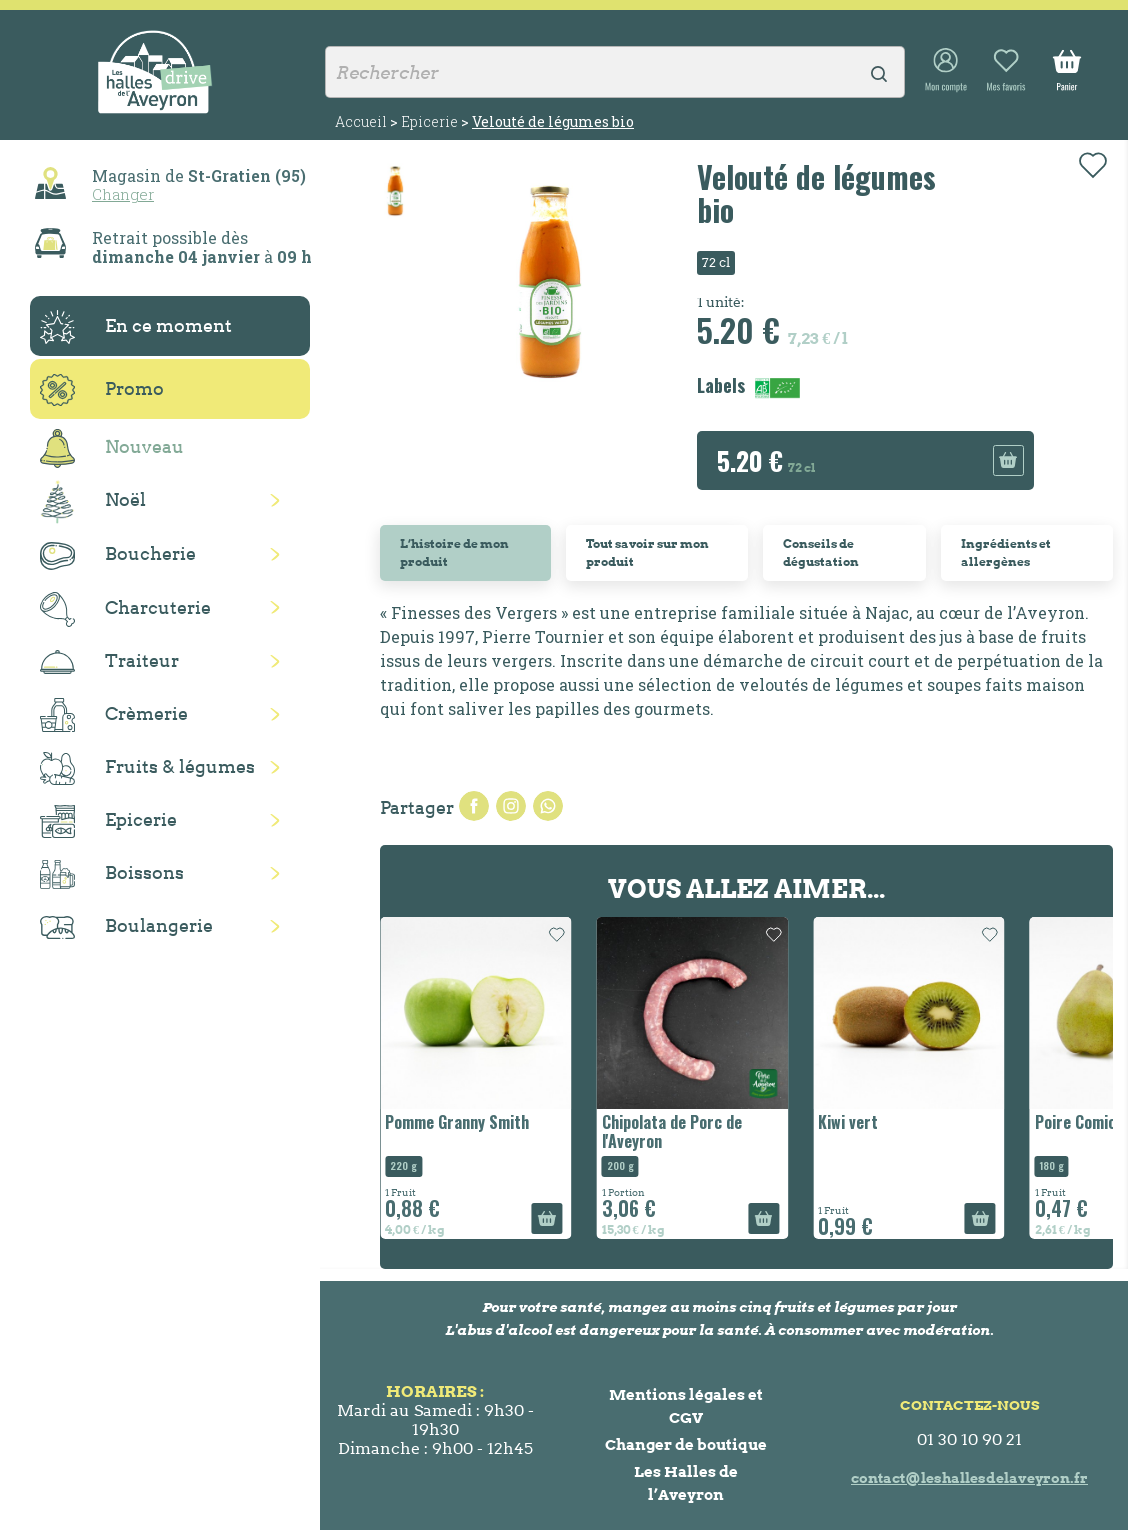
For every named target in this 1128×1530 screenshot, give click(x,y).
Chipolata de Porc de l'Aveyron (672, 1131)
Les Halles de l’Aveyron (686, 1483)
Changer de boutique (686, 1444)
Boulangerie (126, 927)
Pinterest (548, 806)
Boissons (112, 874)
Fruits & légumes (147, 768)
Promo (102, 390)
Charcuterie (125, 609)
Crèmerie (114, 715)
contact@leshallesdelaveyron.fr (969, 1478)
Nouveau (112, 448)
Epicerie (108, 822)
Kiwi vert (848, 1122)
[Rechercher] (615, 72)
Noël (93, 502)
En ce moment (136, 327)
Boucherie (118, 555)
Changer (123, 194)
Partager (474, 806)
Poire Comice (1079, 1122)
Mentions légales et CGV (686, 1406)
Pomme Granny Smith (457, 1122)
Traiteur (109, 662)
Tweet (511, 806)
